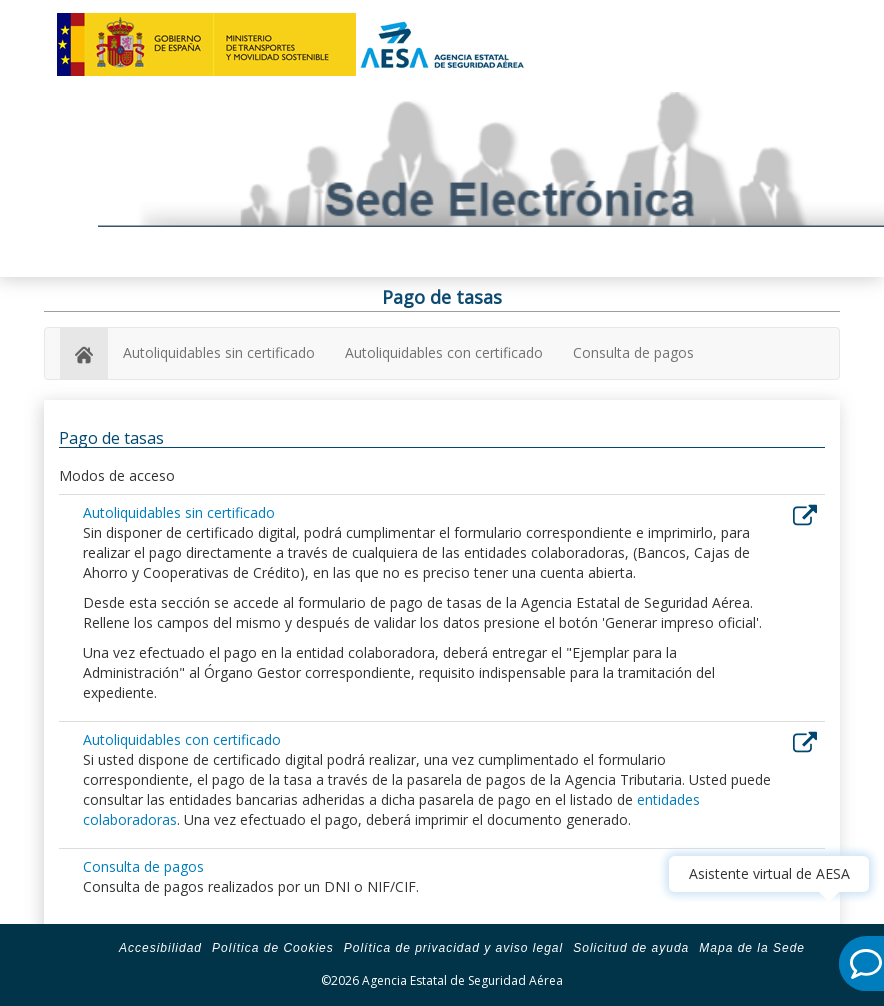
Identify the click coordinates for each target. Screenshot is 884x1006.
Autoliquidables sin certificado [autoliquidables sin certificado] (219, 352)
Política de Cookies (273, 948)
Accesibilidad (160, 948)
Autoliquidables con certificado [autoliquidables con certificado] (444, 352)
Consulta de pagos (143, 866)
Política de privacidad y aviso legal (453, 948)
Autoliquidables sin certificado (179, 512)
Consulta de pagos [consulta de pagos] (633, 352)
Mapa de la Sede (752, 948)
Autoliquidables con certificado (182, 739)
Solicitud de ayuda (631, 948)
